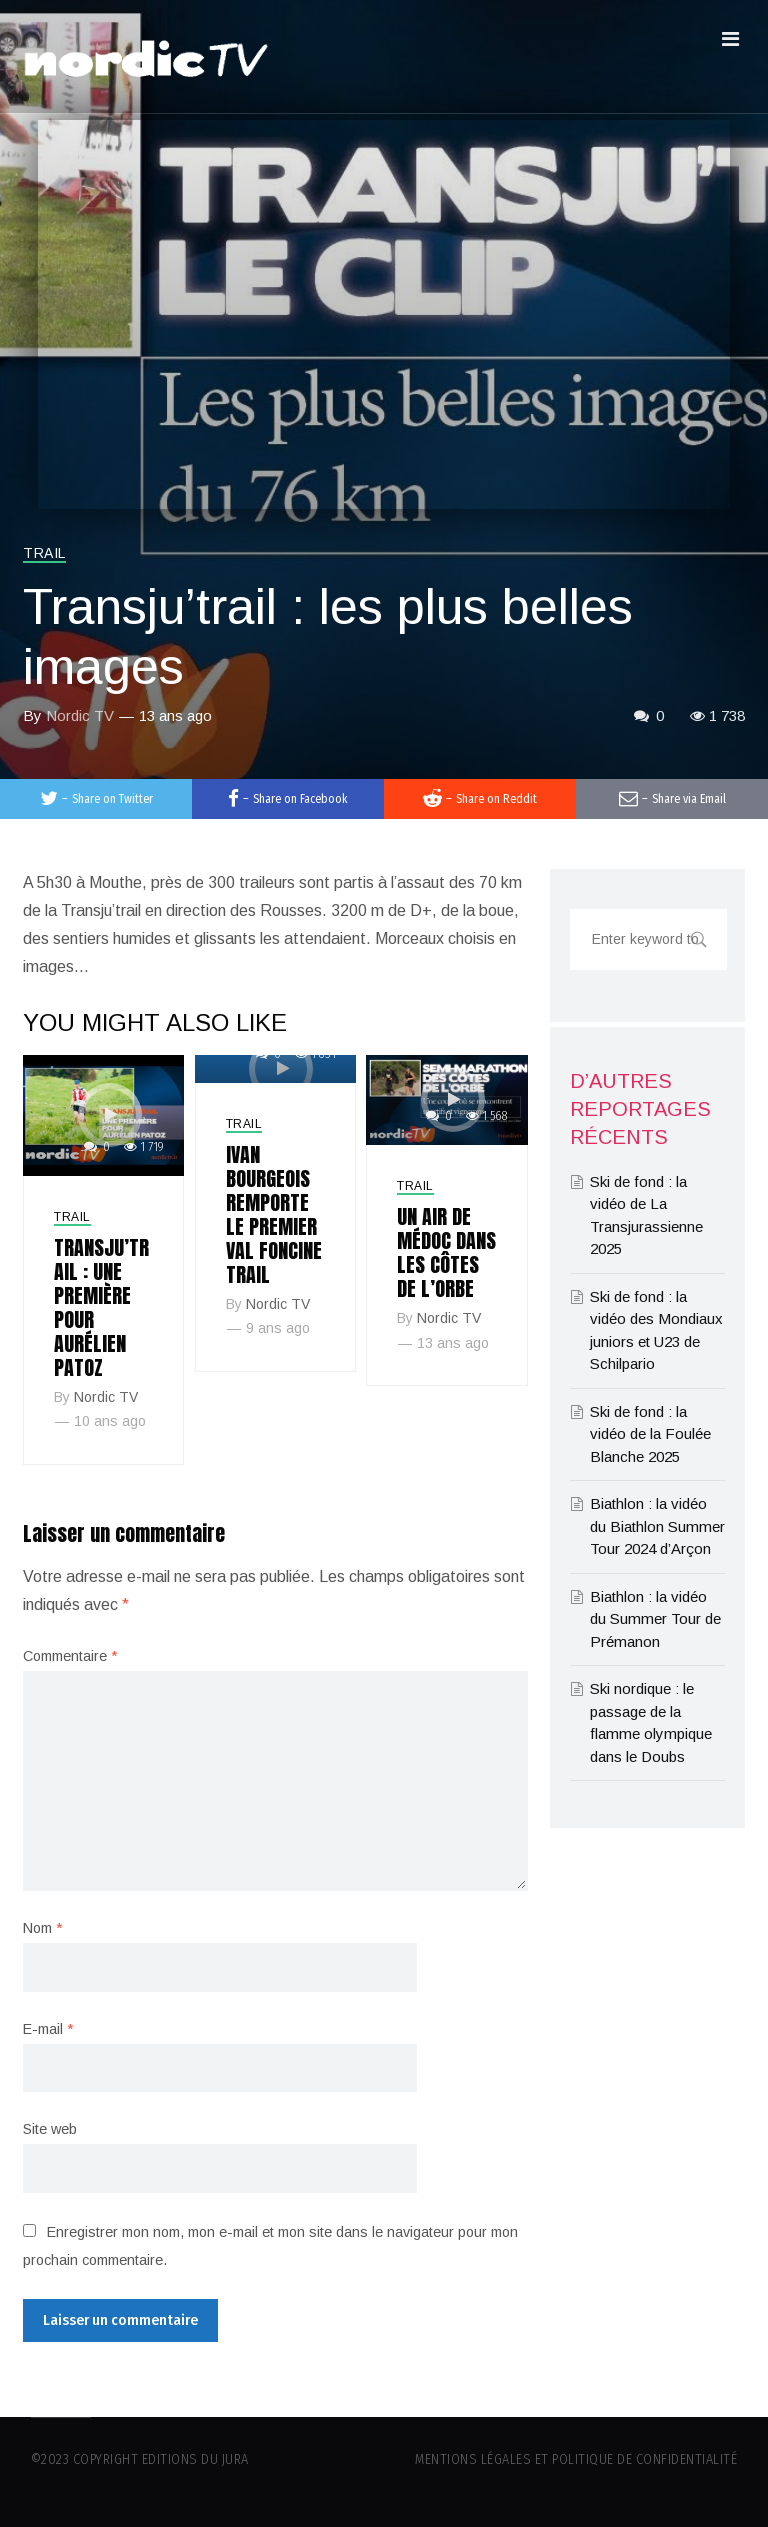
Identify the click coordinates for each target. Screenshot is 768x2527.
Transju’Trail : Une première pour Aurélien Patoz (101, 1307)
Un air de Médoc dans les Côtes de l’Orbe (446, 1252)
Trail (44, 553)
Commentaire (70, 1656)
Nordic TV (80, 715)
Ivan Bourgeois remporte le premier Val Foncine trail (274, 1214)
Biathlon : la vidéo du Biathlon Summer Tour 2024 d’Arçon (657, 1526)
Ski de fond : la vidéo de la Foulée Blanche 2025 (650, 1434)
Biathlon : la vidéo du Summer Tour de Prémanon (655, 1619)
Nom (42, 1928)
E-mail (48, 2029)
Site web (50, 2129)
